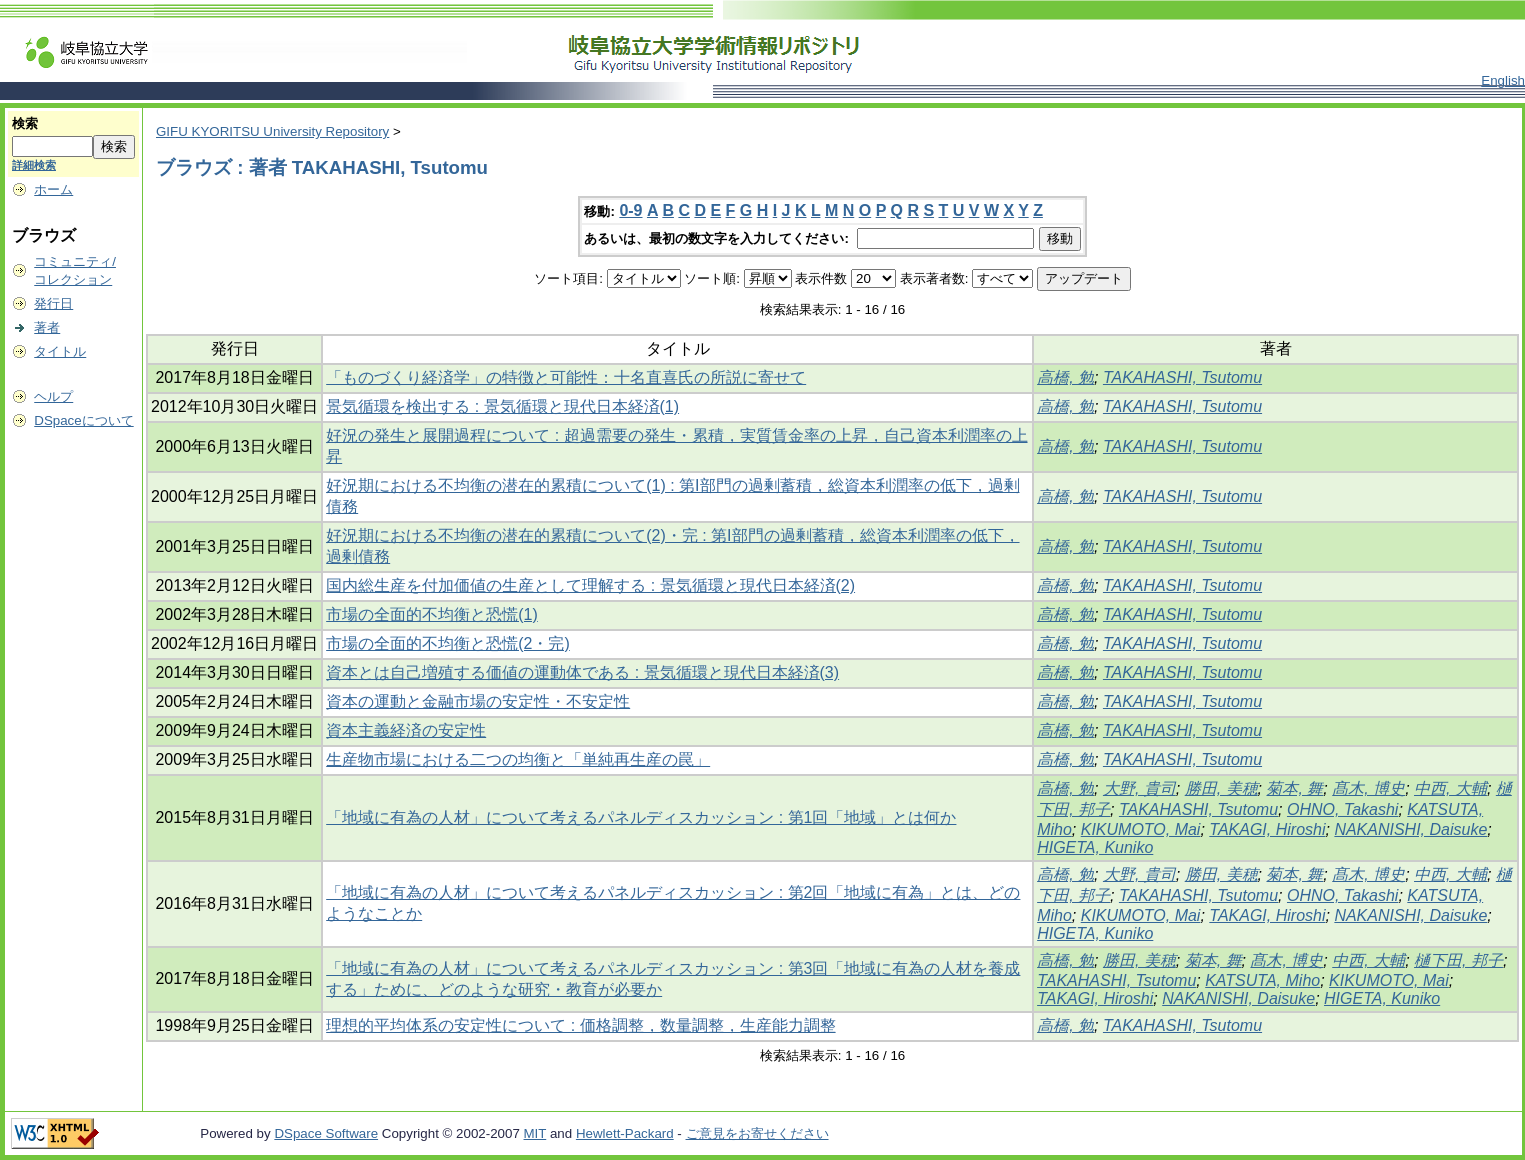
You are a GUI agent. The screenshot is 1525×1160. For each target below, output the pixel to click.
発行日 (53, 303)
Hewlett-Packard (625, 1133)
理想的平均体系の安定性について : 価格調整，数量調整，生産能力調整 (580, 1025)
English (1503, 80)
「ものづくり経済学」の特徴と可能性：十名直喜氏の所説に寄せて (566, 377)
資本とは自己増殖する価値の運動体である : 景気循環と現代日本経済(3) (582, 672)
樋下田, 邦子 (1458, 960)
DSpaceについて (83, 420)
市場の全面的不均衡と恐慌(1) (432, 614)
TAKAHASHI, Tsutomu (1182, 377)
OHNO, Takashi (1342, 809)
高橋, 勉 (1065, 377)
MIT (535, 1133)
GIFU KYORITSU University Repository (272, 131)
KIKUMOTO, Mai (1141, 829)
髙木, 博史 (1368, 788)
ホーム (53, 189)
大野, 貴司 (1139, 788)
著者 (47, 327)
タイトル (60, 351)
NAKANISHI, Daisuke (1410, 829)
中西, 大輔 (1450, 788)
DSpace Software (326, 1133)
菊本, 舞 (1294, 788)
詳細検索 (34, 165)
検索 (25, 123)
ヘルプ (53, 396)
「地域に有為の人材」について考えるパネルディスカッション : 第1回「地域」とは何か (641, 817)
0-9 (630, 210)
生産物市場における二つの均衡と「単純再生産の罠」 (518, 759)
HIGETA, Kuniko (1095, 847)
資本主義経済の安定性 (406, 730)
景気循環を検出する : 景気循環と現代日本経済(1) (502, 406)
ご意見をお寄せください (757, 1133)
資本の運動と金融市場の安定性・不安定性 (478, 701)
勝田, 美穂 (1221, 788)
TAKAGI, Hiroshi (1267, 829)
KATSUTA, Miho (1262, 980)
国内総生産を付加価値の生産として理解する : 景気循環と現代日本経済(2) (590, 585)
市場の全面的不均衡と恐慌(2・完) (448, 643)
